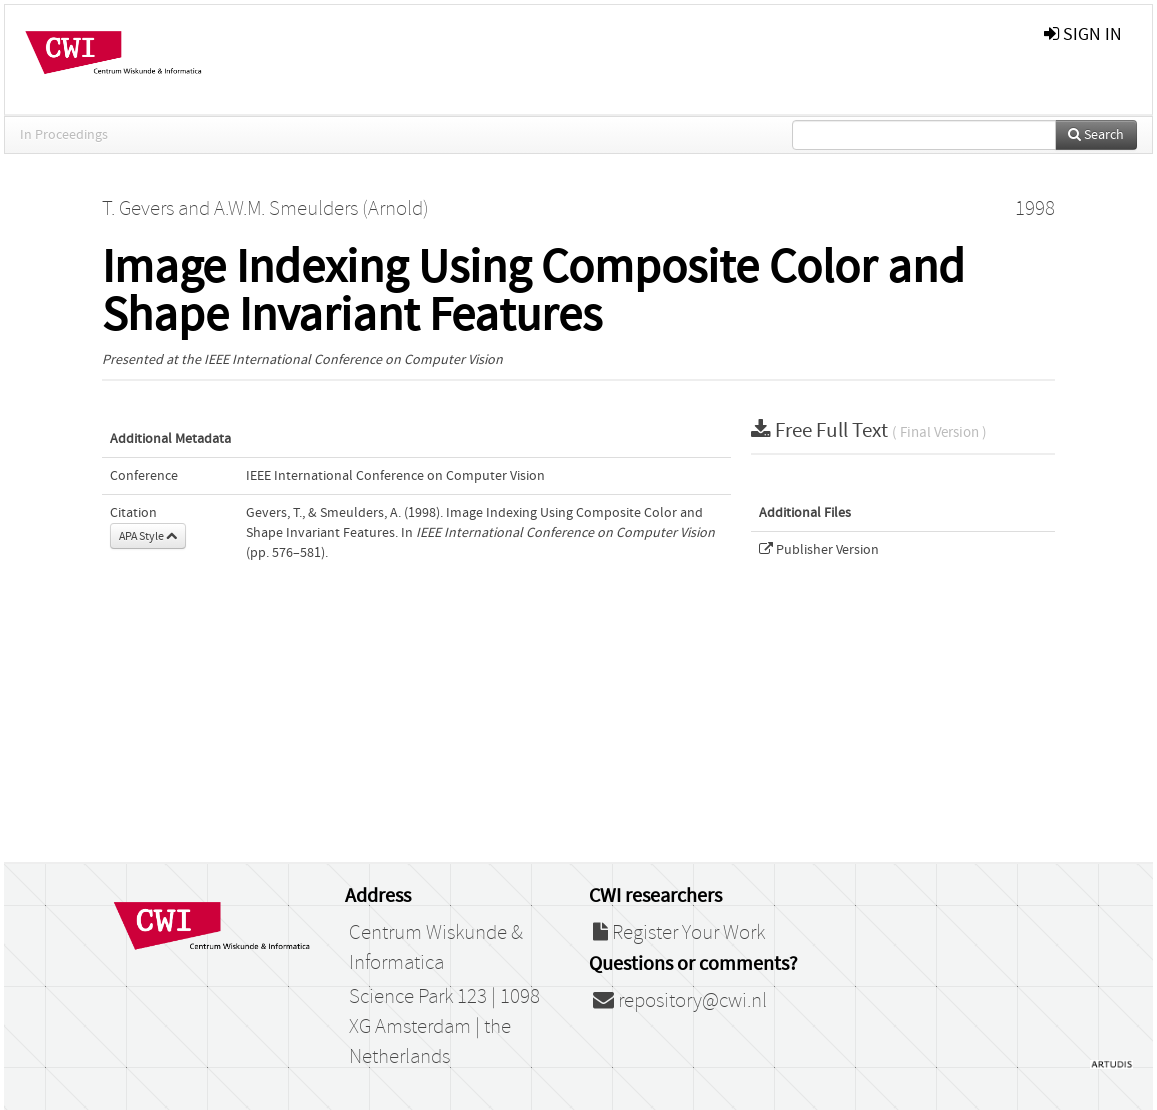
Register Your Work (679, 933)
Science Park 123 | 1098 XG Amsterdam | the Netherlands (444, 1027)
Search (1096, 135)
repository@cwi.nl (680, 1001)
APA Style (148, 536)
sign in (1083, 34)
